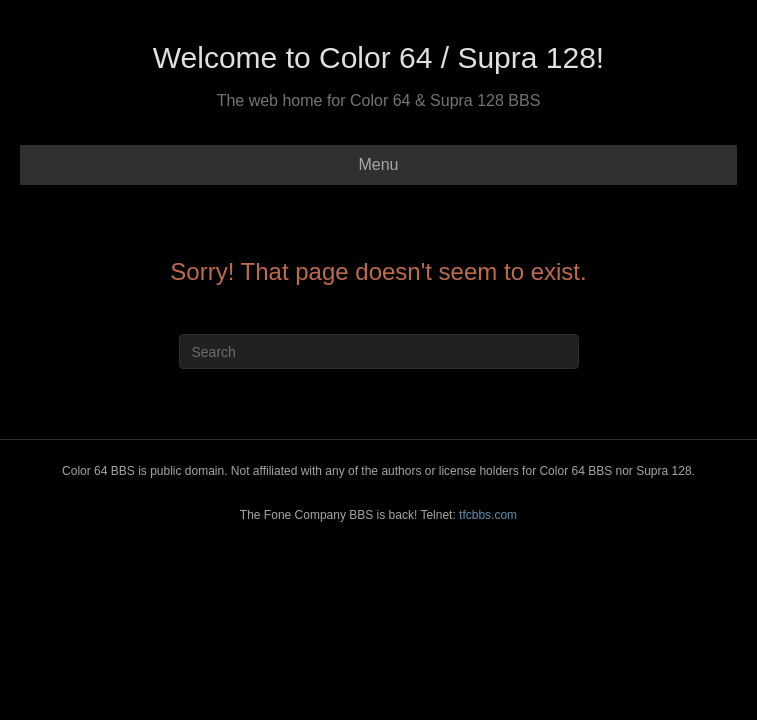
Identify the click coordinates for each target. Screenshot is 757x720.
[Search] (379, 351)
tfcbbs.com (488, 515)
